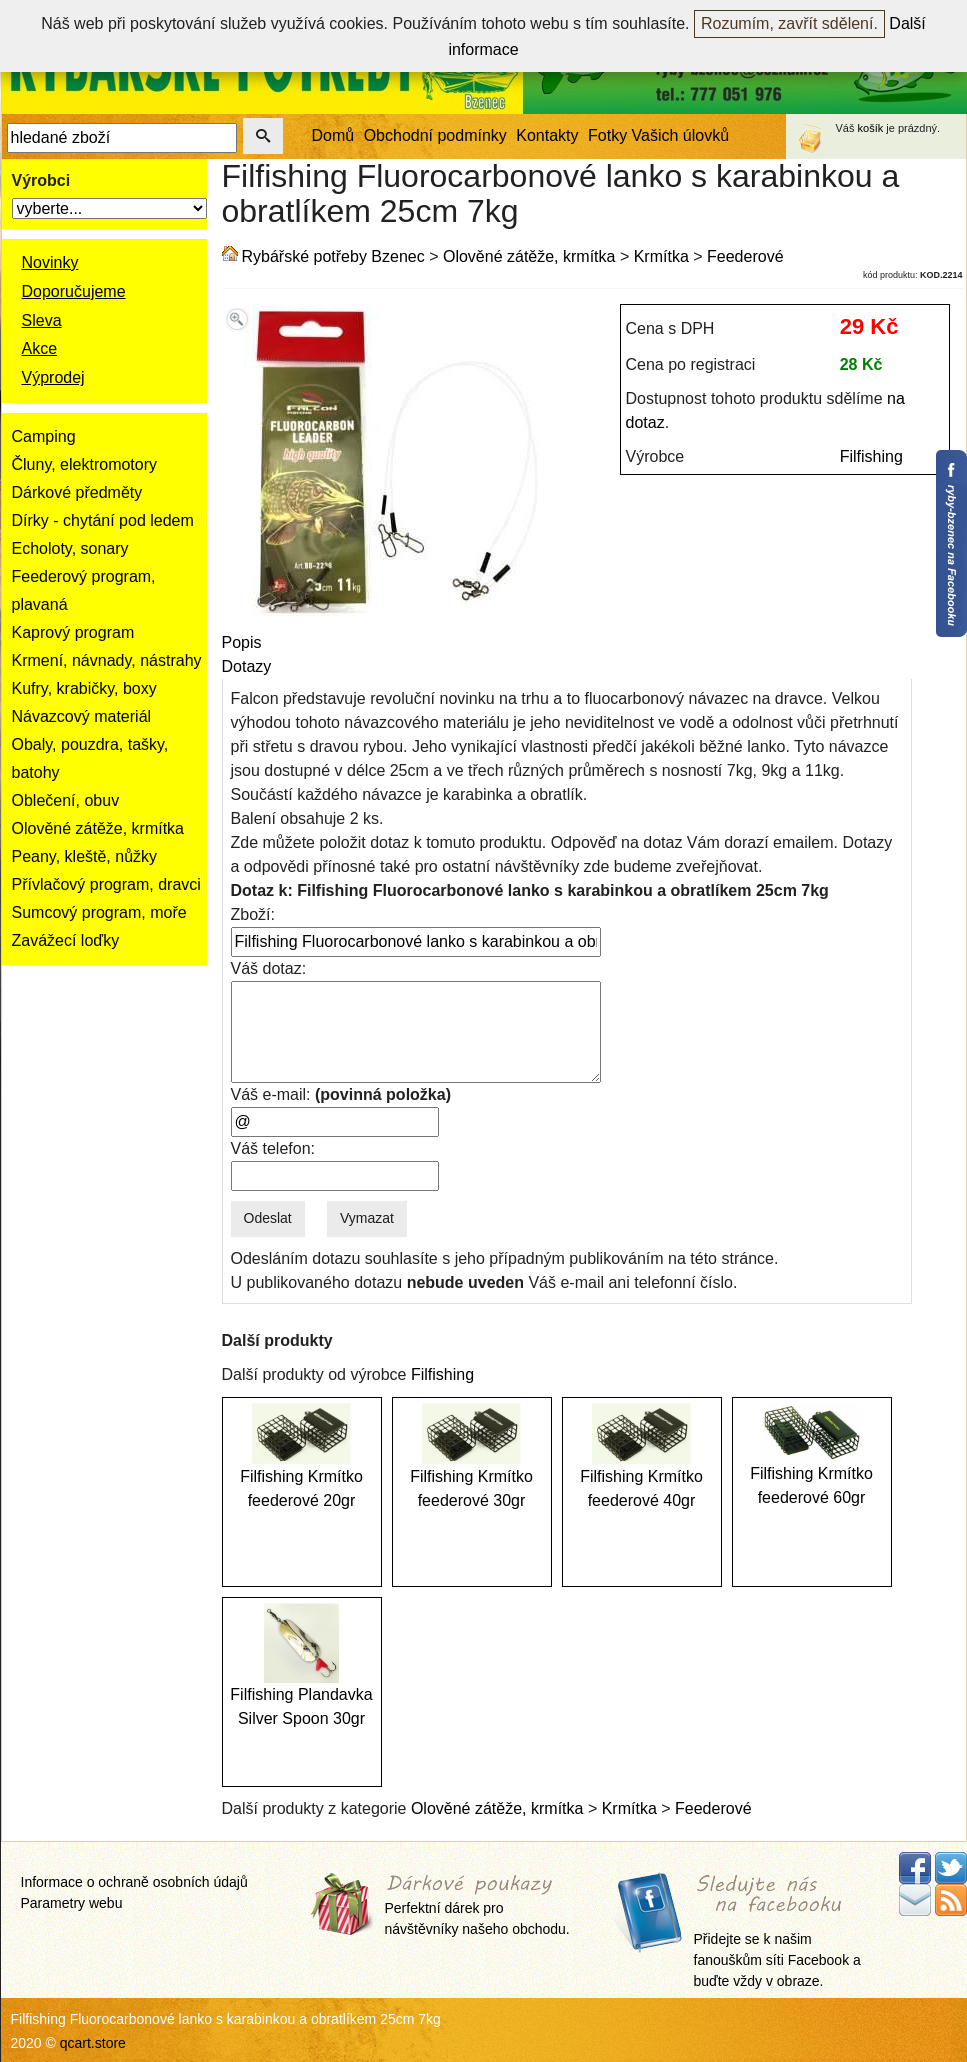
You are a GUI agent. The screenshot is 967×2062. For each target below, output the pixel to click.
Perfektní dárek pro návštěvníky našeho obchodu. (477, 1906)
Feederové (745, 256)
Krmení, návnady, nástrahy (107, 660)
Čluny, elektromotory (85, 464)
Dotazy (247, 666)
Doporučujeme (74, 291)
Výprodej (53, 377)
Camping (44, 436)
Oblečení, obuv (66, 800)
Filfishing (871, 456)
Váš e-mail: (341, 1094)
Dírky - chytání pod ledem (103, 520)
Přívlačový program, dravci (106, 884)
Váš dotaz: (269, 968)
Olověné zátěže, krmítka (98, 828)
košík (871, 128)
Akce (40, 348)
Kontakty (547, 135)
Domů (333, 135)
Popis (242, 642)
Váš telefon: (273, 1148)
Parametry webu (72, 1903)
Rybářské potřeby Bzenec (333, 256)
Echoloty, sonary (70, 548)
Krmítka (661, 256)
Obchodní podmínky (435, 135)
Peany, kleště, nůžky (85, 856)
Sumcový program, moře (99, 912)
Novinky (50, 262)
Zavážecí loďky (66, 940)
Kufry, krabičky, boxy (84, 688)
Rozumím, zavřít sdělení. (789, 23)
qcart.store (93, 2043)
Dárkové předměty (77, 492)
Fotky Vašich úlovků (658, 135)
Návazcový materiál (82, 716)
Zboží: (253, 914)
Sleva (42, 320)
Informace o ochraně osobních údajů (134, 1882)
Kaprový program (73, 632)
